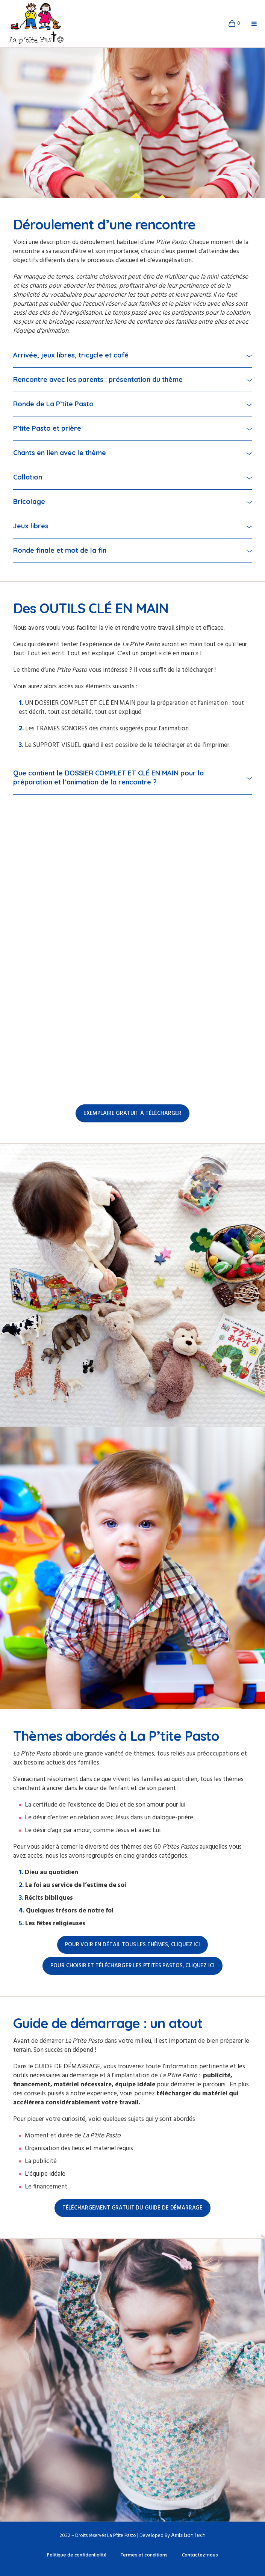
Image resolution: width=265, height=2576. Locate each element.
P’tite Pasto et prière (47, 428)
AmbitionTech (188, 2535)
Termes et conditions (144, 2555)
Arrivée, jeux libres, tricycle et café (71, 355)
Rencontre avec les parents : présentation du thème (98, 379)
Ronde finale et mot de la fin (59, 550)
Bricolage (29, 501)
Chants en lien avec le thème (59, 452)
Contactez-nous (200, 2555)
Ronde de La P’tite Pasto (53, 404)
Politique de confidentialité (76, 2555)
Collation (27, 477)
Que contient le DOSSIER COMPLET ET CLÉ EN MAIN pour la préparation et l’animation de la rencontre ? (108, 777)
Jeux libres (30, 526)
